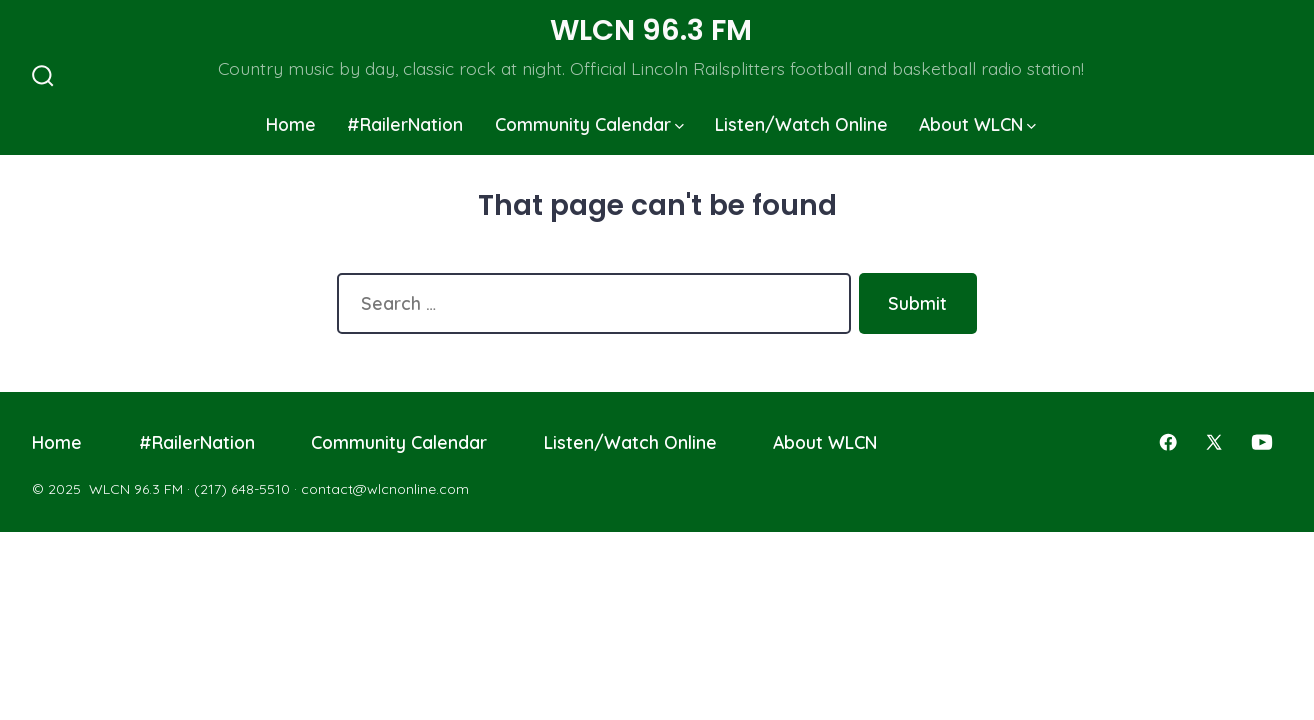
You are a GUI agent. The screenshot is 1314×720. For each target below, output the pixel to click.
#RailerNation (405, 124)
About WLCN (977, 124)
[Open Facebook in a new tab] (1168, 442)
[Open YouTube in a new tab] (1262, 442)
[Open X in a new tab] (1214, 442)
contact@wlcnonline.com (385, 489)
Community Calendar (589, 124)
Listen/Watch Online (801, 124)
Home (291, 124)
